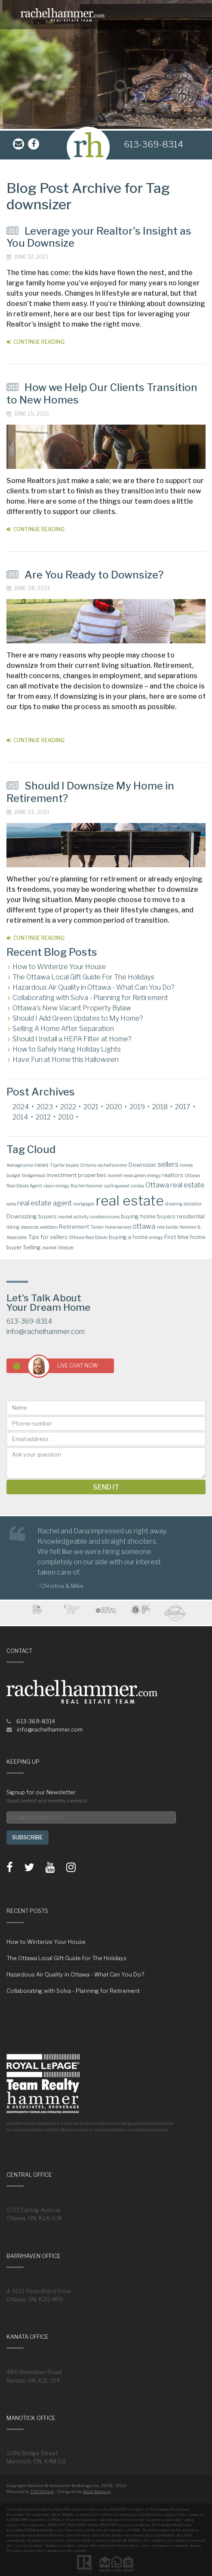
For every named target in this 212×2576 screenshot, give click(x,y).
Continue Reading (35, 342)
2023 (45, 1107)
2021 (90, 1107)
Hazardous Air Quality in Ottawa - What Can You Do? (93, 987)
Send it (106, 1487)
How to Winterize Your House (59, 967)
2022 (68, 1107)
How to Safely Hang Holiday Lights (66, 1049)
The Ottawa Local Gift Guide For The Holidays (83, 977)
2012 (43, 1117)
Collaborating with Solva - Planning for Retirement (90, 998)
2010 (66, 1117)
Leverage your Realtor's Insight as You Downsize (98, 237)
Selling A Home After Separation (63, 1029)
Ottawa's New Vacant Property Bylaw (71, 1008)
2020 (114, 1107)
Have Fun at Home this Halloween (65, 1059)
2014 (20, 1117)
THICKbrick (42, 2491)
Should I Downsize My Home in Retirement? (90, 792)
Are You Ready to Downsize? (84, 575)
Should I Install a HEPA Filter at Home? (72, 1039)
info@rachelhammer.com (45, 1332)
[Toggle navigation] (200, 14)
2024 (20, 1107)
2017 (182, 1107)
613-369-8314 (153, 144)
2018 (160, 1107)
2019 (137, 1107)
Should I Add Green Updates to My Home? (77, 1018)
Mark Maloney (97, 2491)
